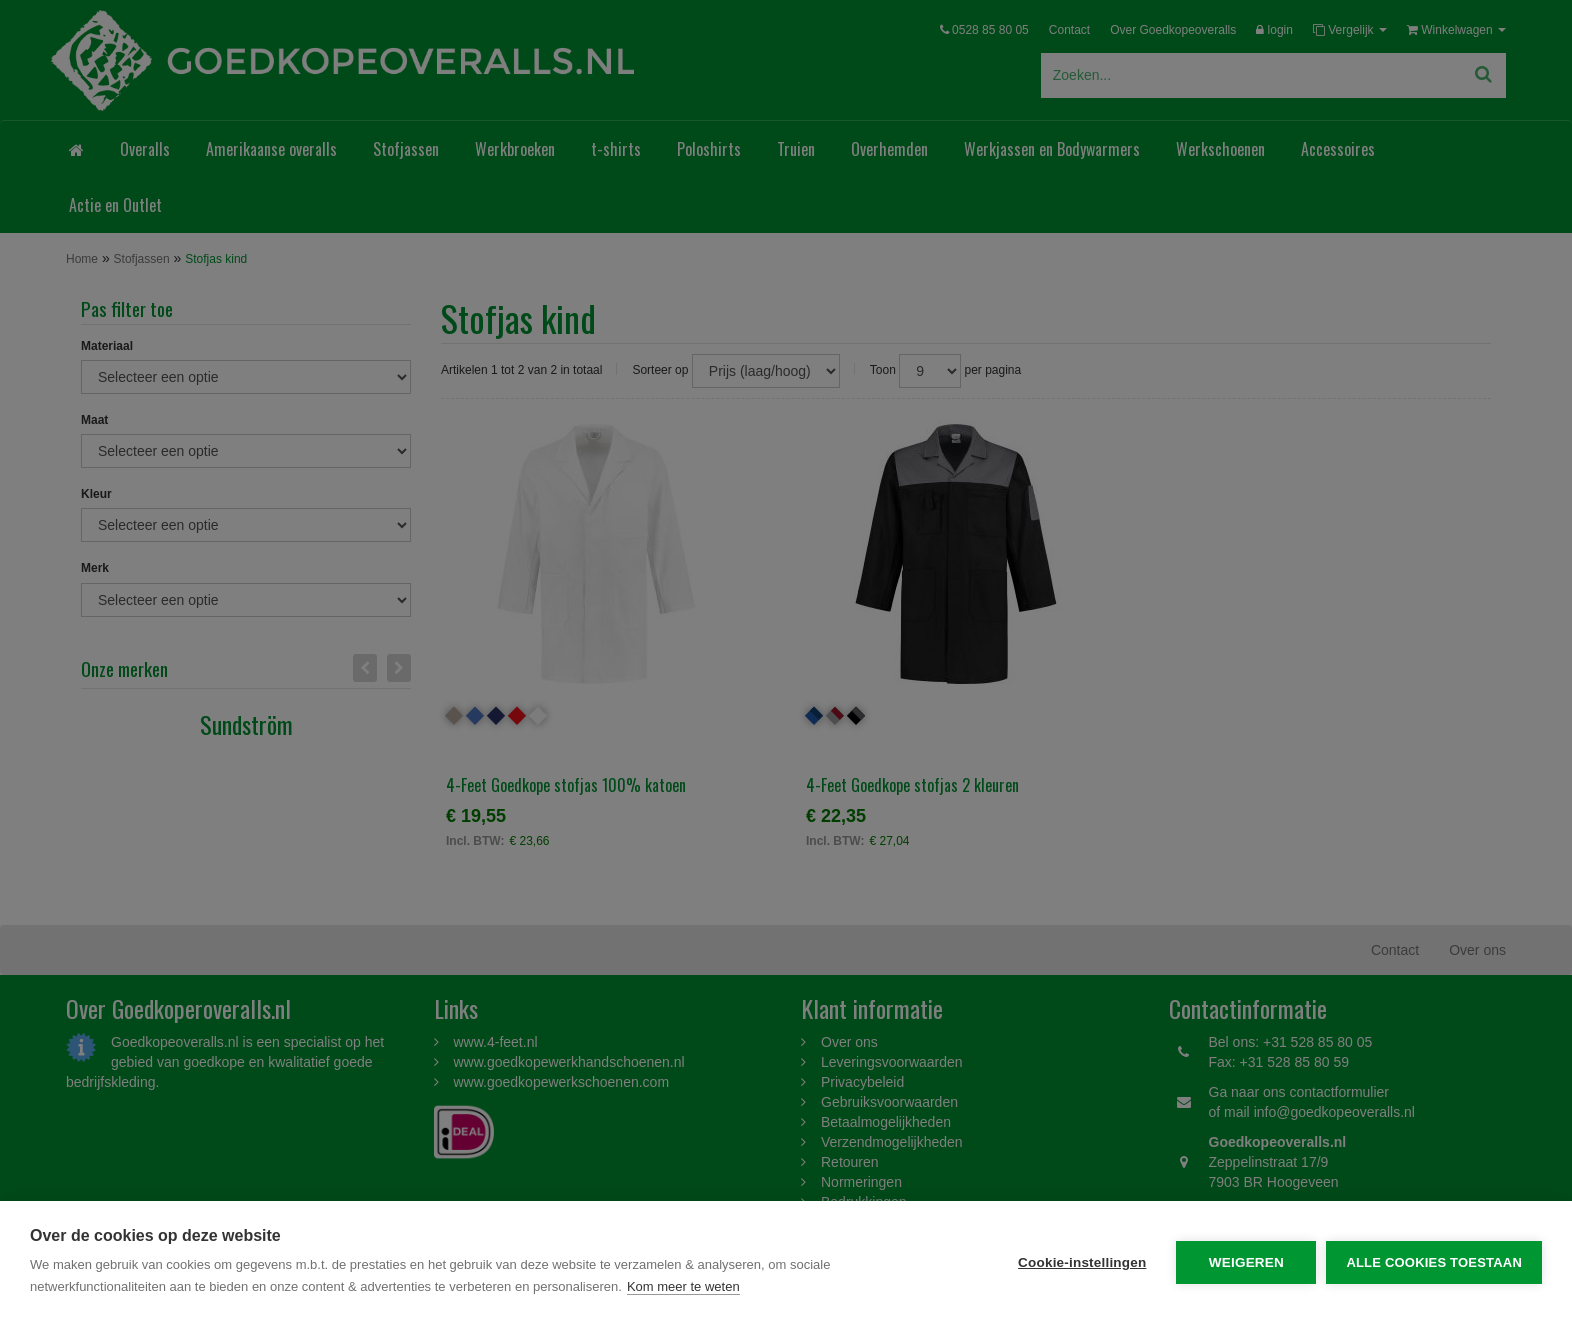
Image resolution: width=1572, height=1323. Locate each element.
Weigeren (1246, 1262)
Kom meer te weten (683, 1286)
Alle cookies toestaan (1434, 1262)
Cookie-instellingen (1082, 1262)
